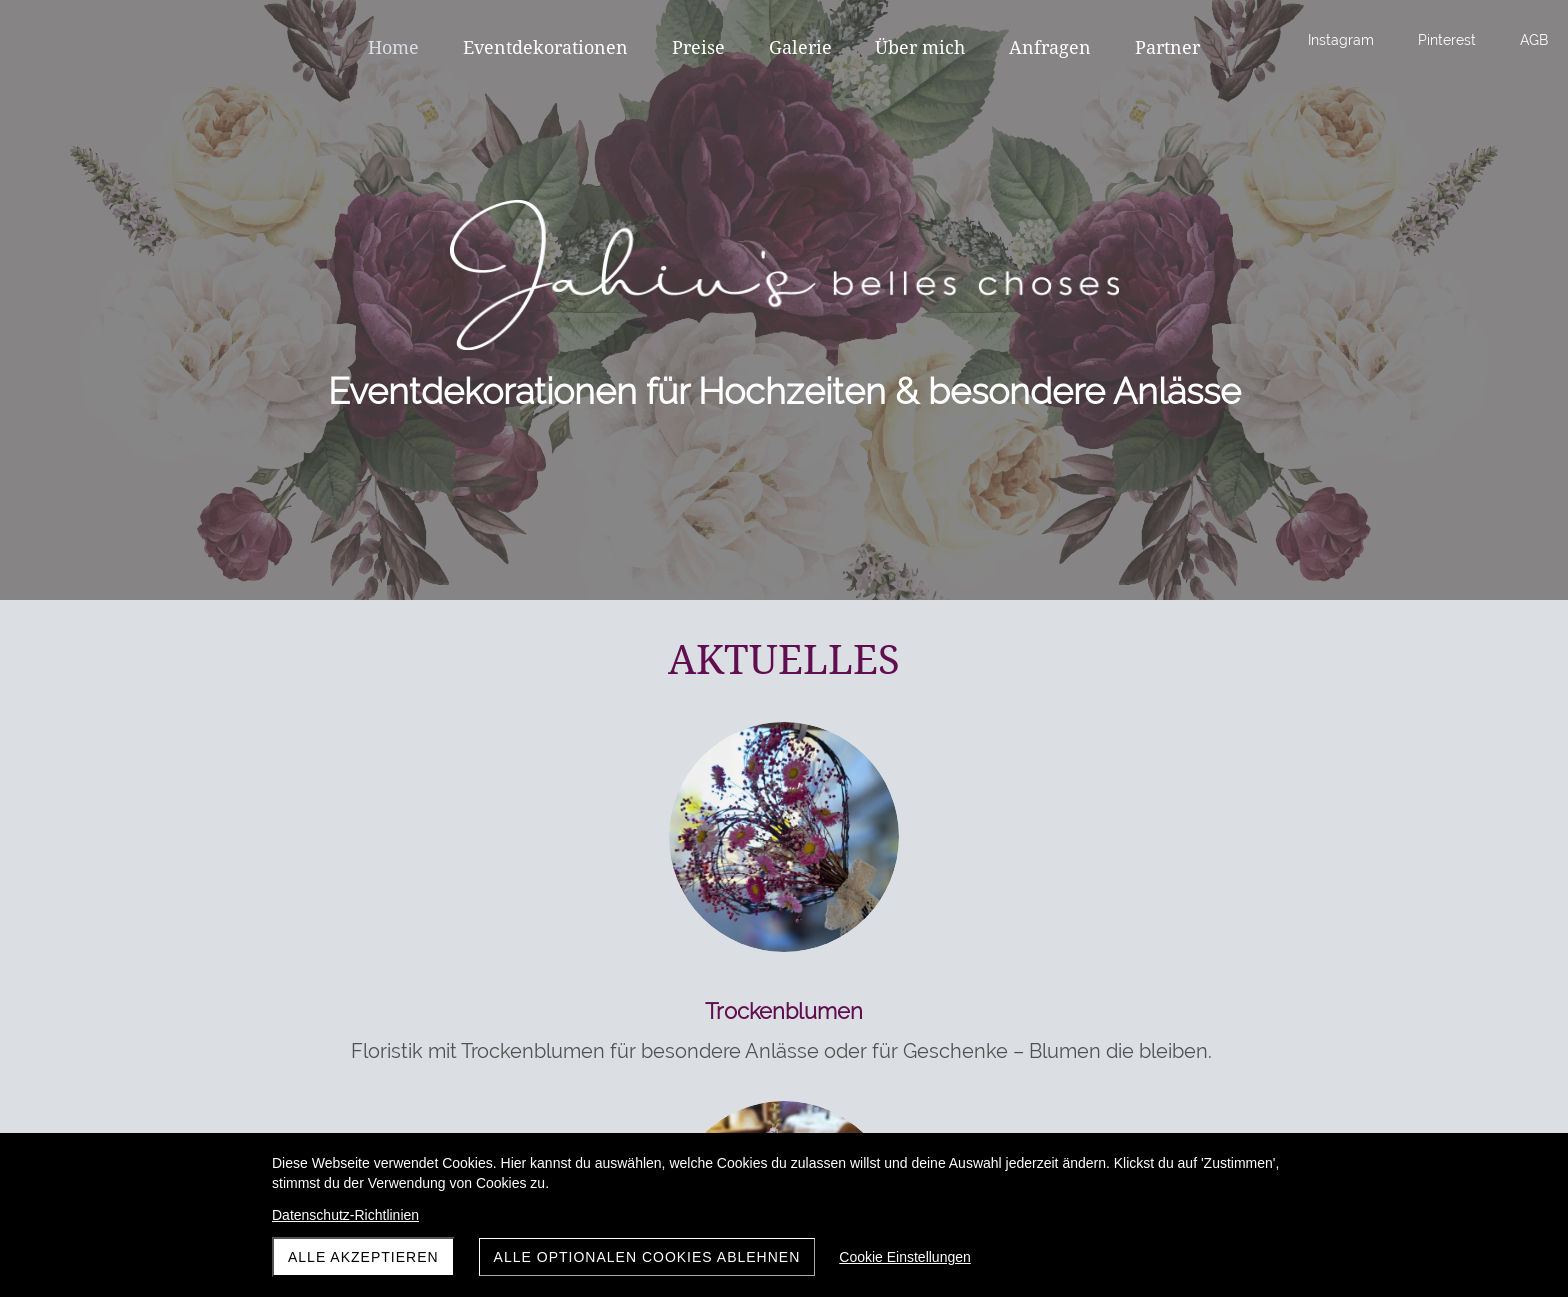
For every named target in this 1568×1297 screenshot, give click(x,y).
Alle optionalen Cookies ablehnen (647, 1257)
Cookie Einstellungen (905, 1257)
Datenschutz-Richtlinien (345, 1215)
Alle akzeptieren (363, 1257)
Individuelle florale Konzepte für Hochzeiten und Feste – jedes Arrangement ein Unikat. (779, 1081)
